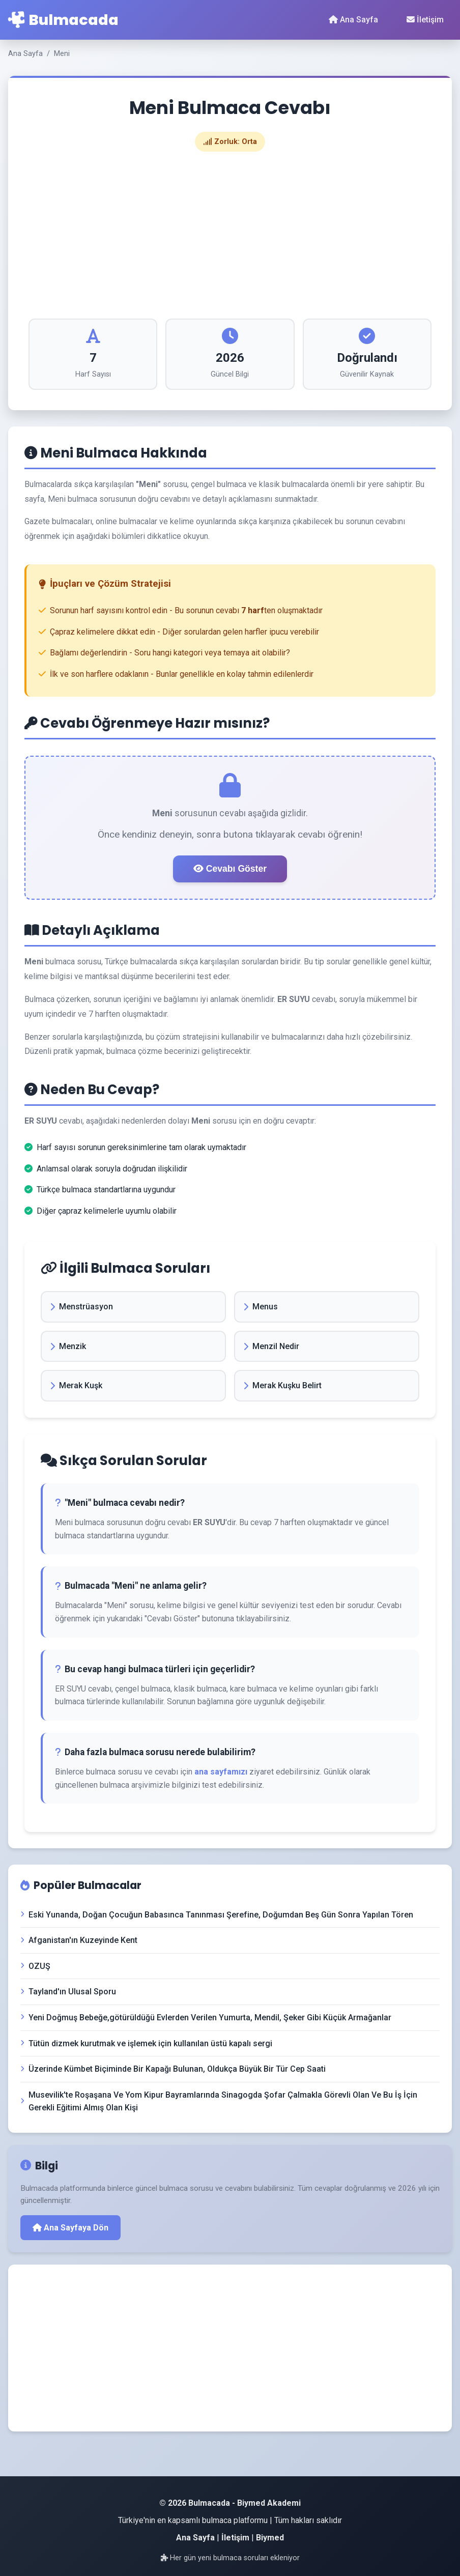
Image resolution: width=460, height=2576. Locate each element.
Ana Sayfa (353, 19)
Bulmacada (63, 20)
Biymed (270, 2537)
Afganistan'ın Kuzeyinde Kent (78, 1940)
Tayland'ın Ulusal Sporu (68, 1991)
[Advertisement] (230, 235)
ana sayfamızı (220, 1772)
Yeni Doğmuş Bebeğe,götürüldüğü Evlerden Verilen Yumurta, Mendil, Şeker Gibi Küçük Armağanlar (205, 2017)
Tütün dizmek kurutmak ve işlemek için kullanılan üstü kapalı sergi (146, 2043)
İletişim (425, 19)
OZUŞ (35, 1966)
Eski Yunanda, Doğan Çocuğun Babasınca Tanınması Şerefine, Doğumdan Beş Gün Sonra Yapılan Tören (216, 1915)
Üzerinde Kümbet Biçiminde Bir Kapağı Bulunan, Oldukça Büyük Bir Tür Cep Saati (173, 2069)
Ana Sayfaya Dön (70, 2227)
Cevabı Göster (230, 869)
